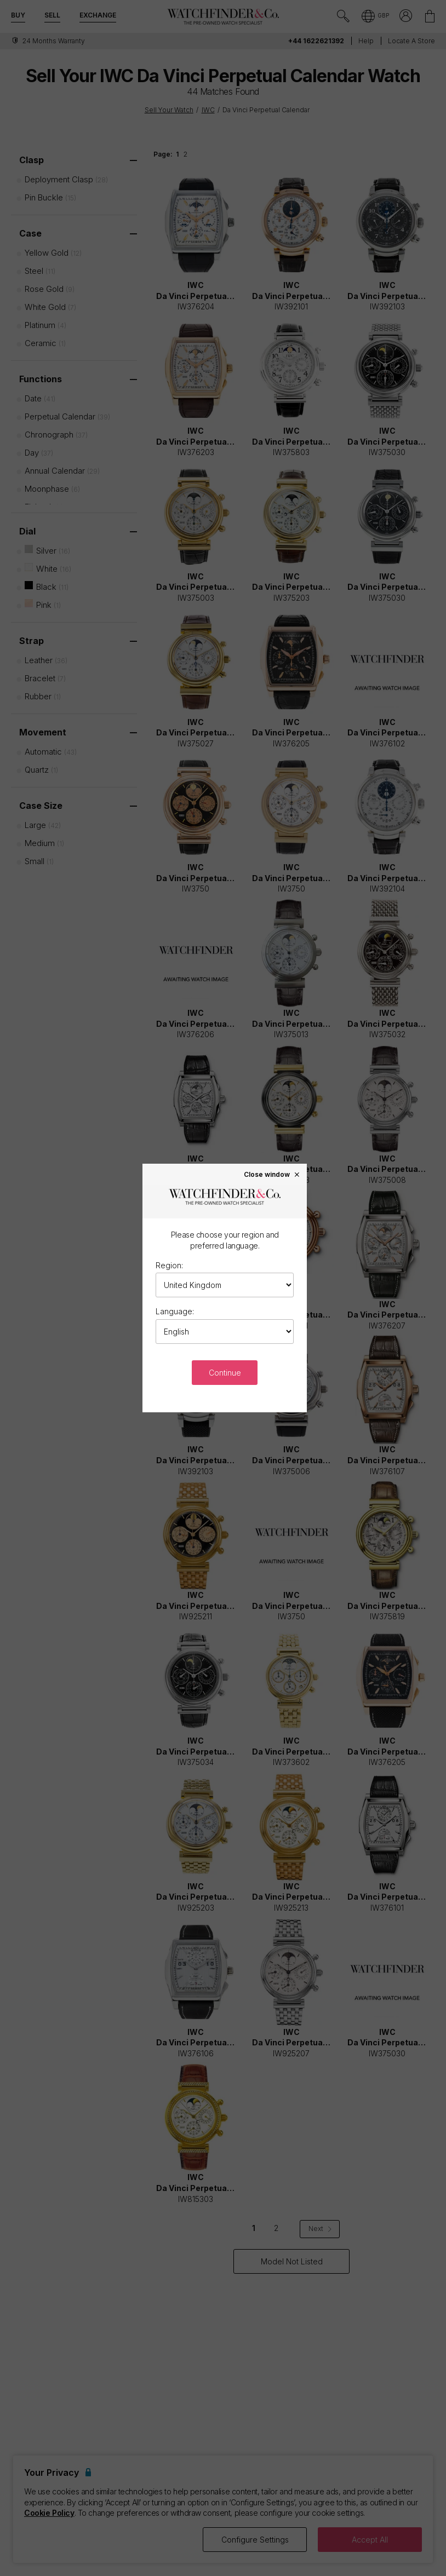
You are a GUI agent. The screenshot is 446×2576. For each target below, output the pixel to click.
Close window (272, 1174)
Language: (175, 1311)
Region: (169, 1265)
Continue (225, 1372)
